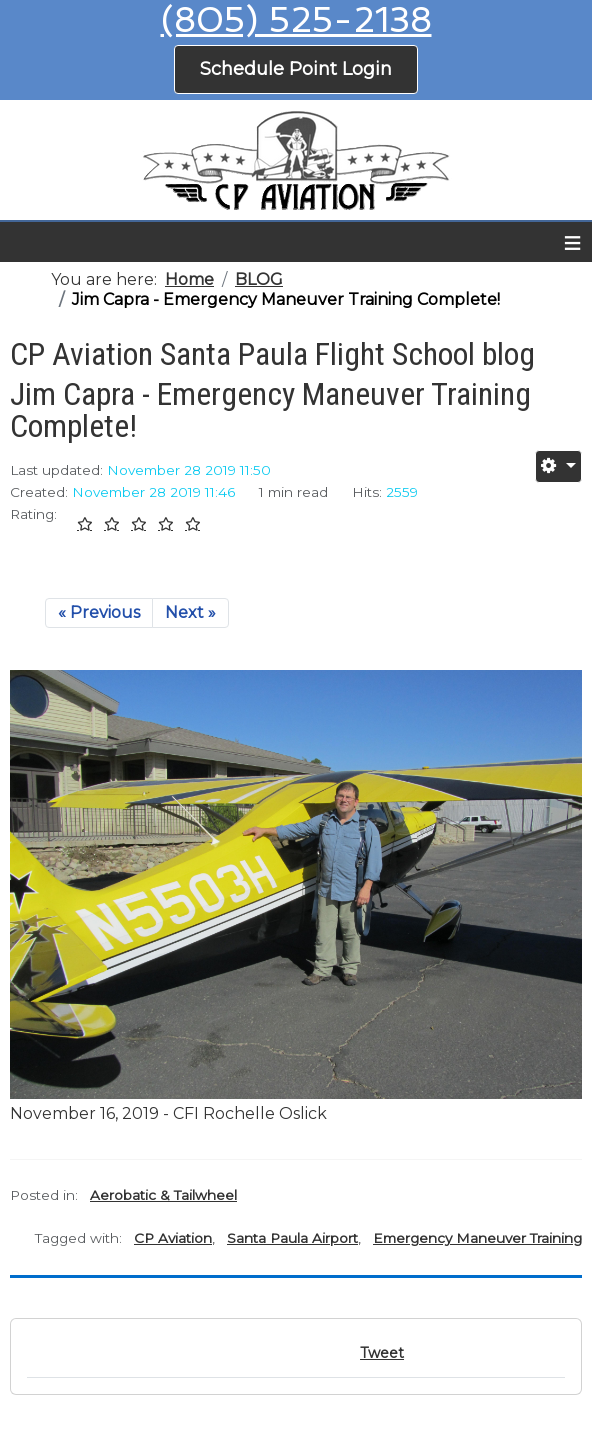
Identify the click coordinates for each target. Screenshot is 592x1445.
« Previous (99, 612)
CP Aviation (173, 1238)
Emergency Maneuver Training (477, 1238)
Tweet (382, 1353)
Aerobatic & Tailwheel (163, 1195)
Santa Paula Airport (292, 1238)
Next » (190, 612)
